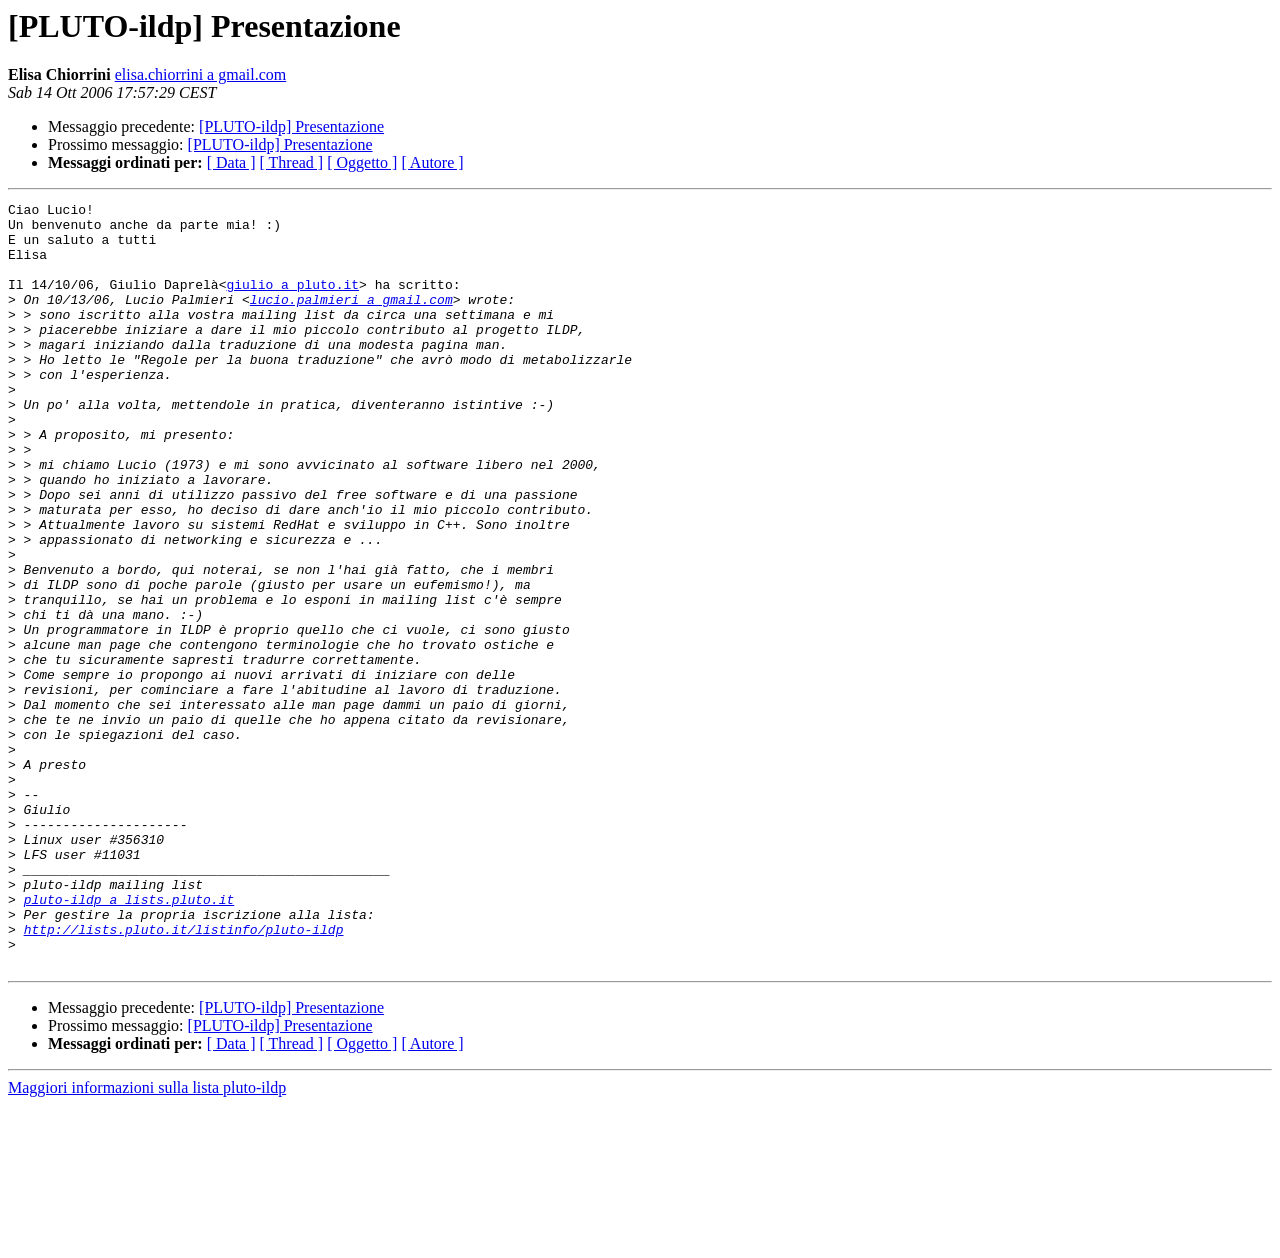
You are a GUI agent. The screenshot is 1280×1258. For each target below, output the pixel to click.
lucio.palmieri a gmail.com (351, 320)
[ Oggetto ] (362, 162)
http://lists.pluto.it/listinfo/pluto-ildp (184, 1076)
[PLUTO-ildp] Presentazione (291, 126)
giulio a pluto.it (292, 302)
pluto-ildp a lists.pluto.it (129, 1040)
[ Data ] (231, 162)
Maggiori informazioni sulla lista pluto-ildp (147, 1240)
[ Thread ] (292, 162)
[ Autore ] (432, 162)
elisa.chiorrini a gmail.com (201, 74)
